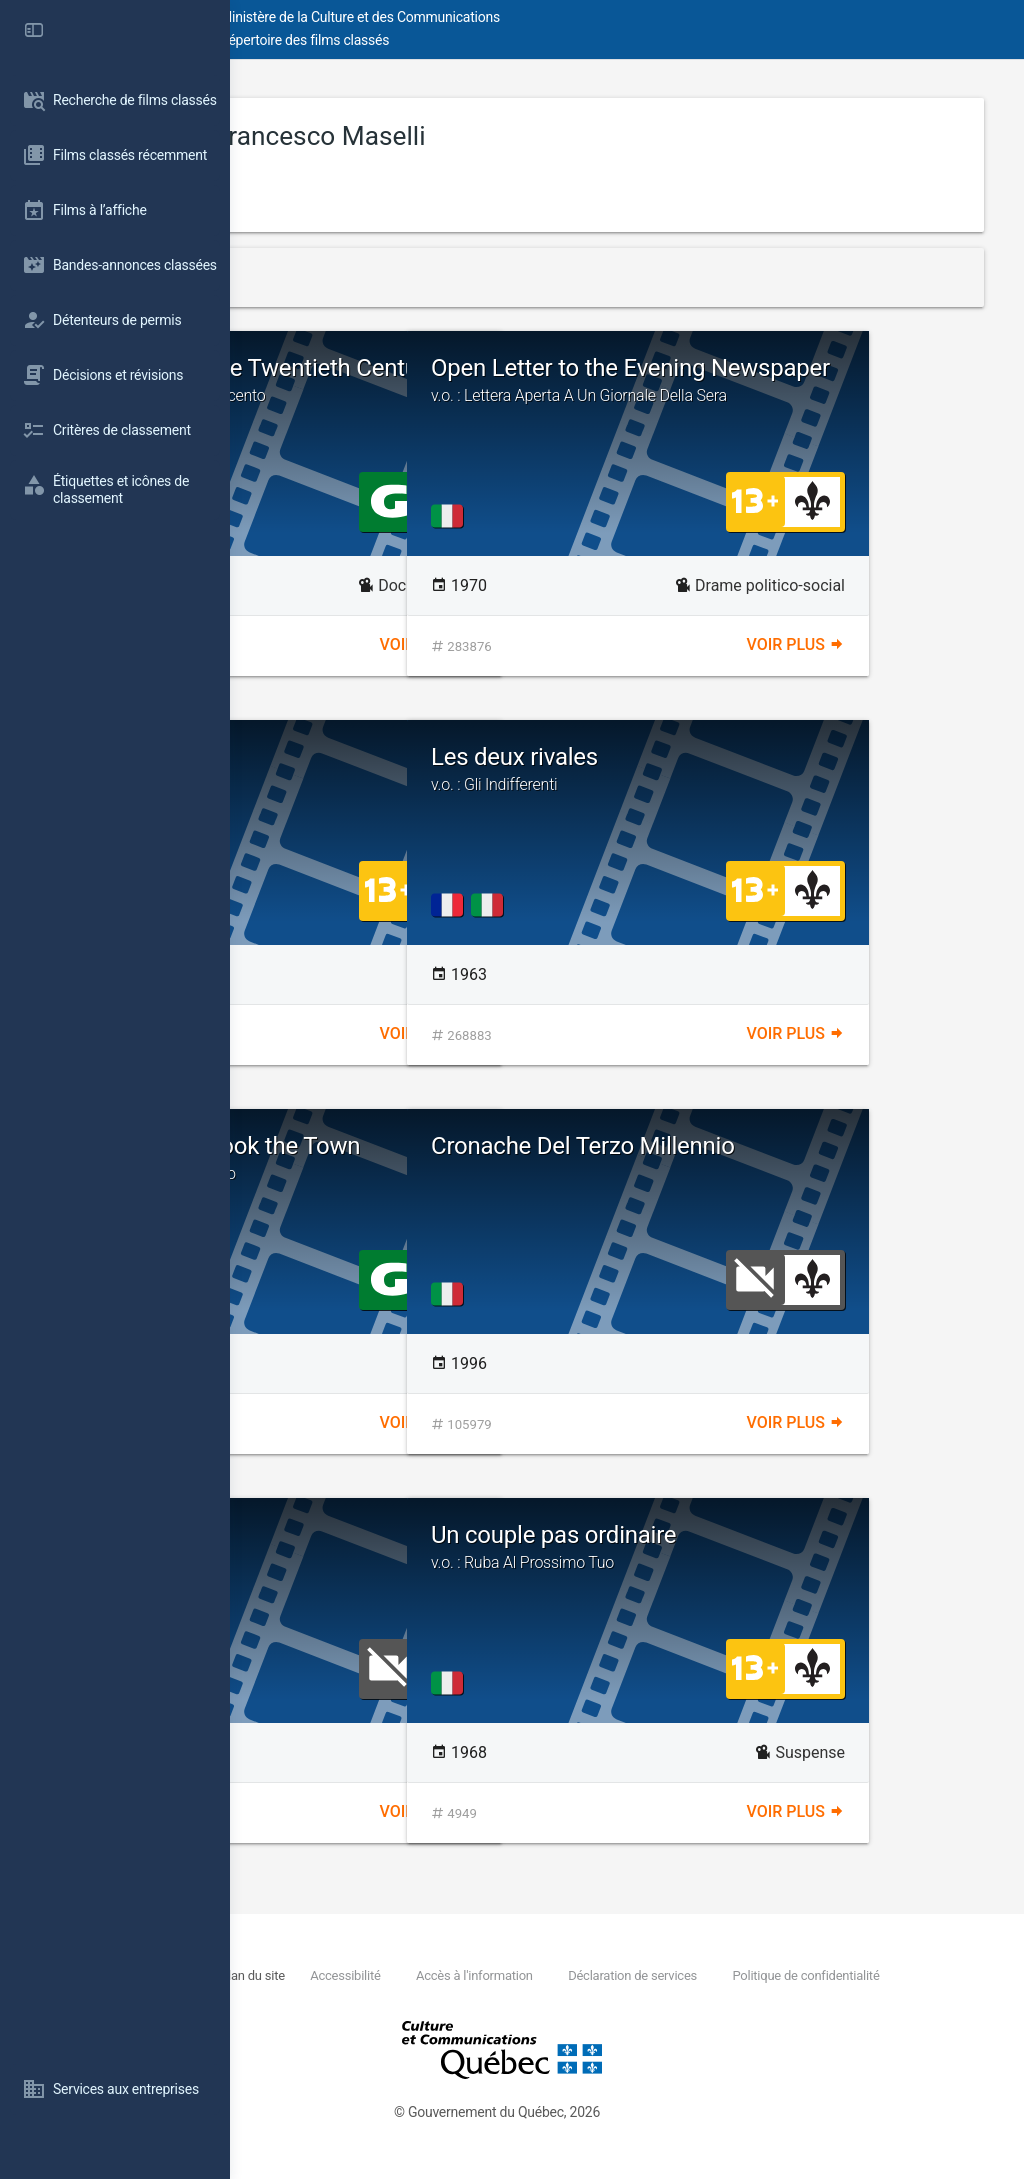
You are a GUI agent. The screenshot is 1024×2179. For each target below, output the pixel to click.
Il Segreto (343, 1535)
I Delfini (333, 757)
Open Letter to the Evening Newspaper (810, 393)
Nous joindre (376, 1975)
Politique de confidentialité (424, 1997)
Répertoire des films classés (534, 40)
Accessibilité (552, 1975)
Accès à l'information (680, 1975)
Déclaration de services (838, 1975)
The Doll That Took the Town (443, 1158)
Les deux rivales (810, 769)
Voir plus (544, 644)
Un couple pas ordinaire (810, 1547)
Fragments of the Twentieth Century (443, 393)
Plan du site (459, 1975)
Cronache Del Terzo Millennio (762, 1159)
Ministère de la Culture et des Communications (590, 17)
